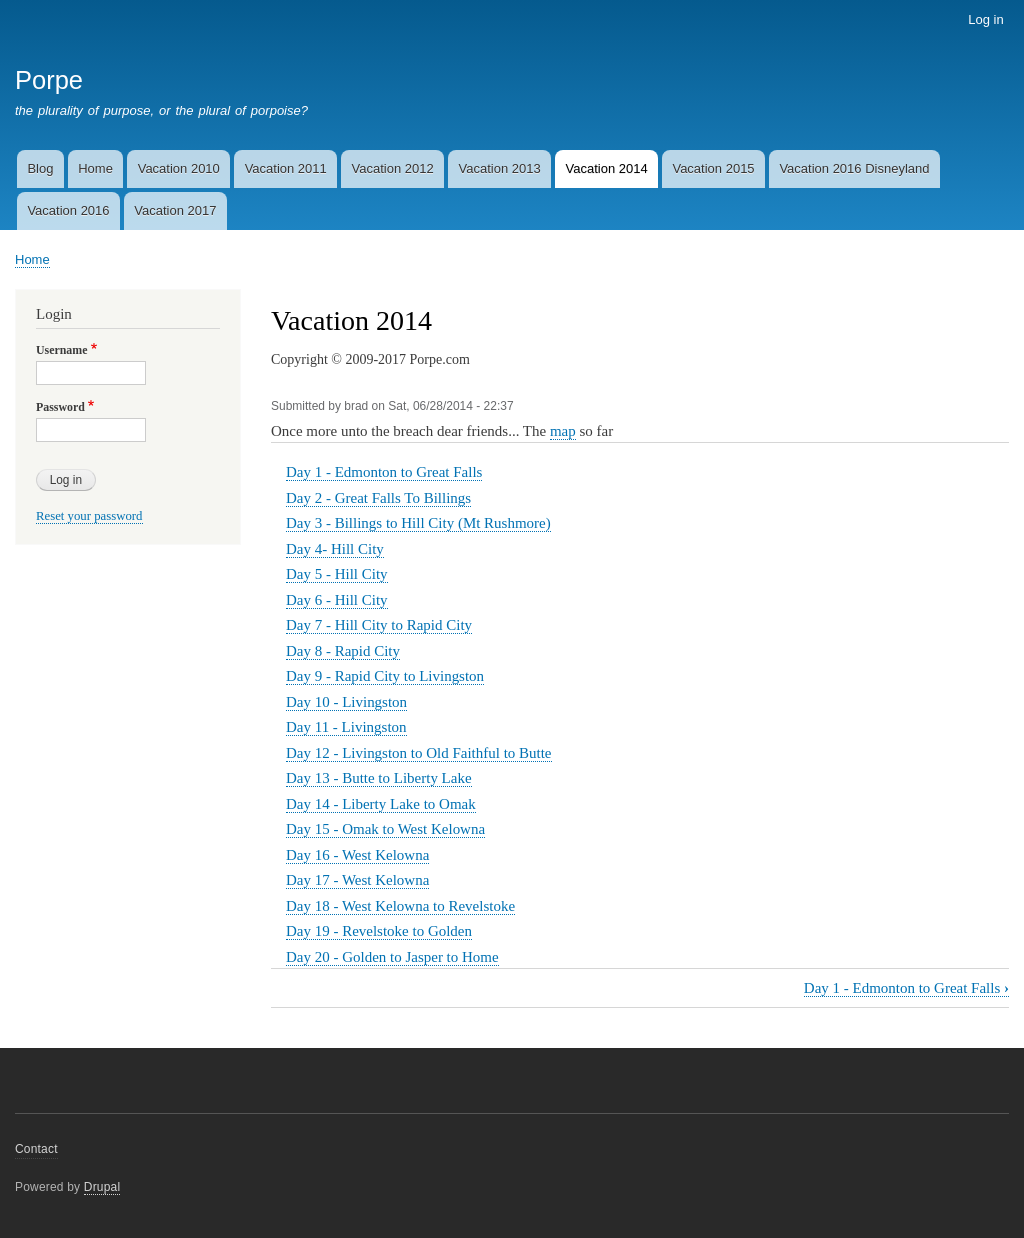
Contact (36, 1149)
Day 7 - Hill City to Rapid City (379, 625)
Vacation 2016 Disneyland (854, 168)
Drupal (102, 1187)
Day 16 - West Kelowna (357, 855)
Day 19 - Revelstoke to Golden (379, 931)
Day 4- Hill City (335, 549)
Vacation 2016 (68, 210)
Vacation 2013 (500, 168)
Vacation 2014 (606, 168)
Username (61, 350)
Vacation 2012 (393, 168)
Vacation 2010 (179, 168)
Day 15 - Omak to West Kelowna (385, 829)
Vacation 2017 (175, 210)
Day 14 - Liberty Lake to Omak (381, 804)
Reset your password (89, 516)
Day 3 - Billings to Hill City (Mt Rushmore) (418, 523)
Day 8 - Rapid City (343, 651)
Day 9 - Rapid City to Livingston (385, 676)
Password (60, 407)
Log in (985, 19)
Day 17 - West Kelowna (357, 880)
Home (95, 168)
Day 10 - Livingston (346, 702)
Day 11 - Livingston (346, 727)
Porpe (49, 80)
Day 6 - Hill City (337, 600)
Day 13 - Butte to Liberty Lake (379, 778)
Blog (40, 168)
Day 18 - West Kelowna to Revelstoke (400, 906)
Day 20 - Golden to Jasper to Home (392, 957)
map (563, 431)
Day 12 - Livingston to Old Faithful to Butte (419, 753)
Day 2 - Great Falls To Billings (378, 498)
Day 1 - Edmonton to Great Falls (384, 472)
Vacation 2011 (286, 168)
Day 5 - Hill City (337, 574)
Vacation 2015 (713, 168)
